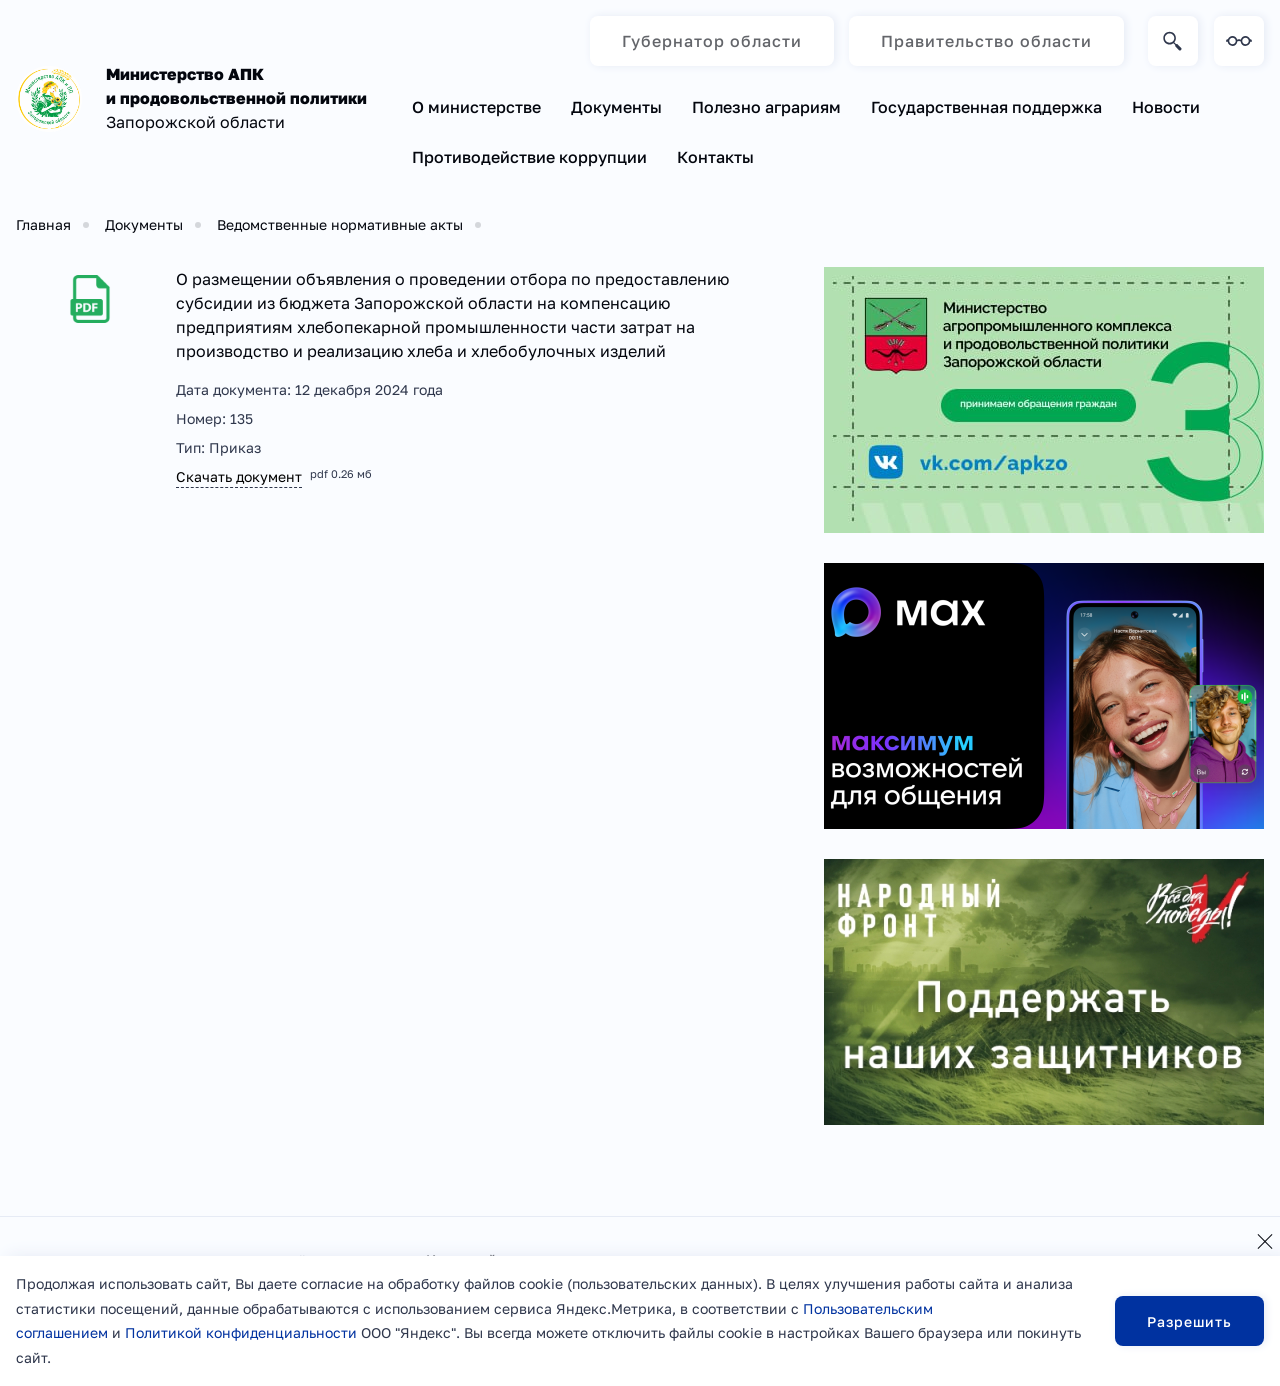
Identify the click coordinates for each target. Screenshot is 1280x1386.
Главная (43, 224)
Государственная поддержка (986, 107)
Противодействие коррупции (529, 157)
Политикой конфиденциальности (241, 1332)
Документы (616, 107)
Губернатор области (712, 41)
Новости (1166, 107)
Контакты (715, 157)
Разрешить (1189, 1321)
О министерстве (476, 107)
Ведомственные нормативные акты (340, 224)
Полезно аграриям (766, 107)
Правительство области (986, 41)
